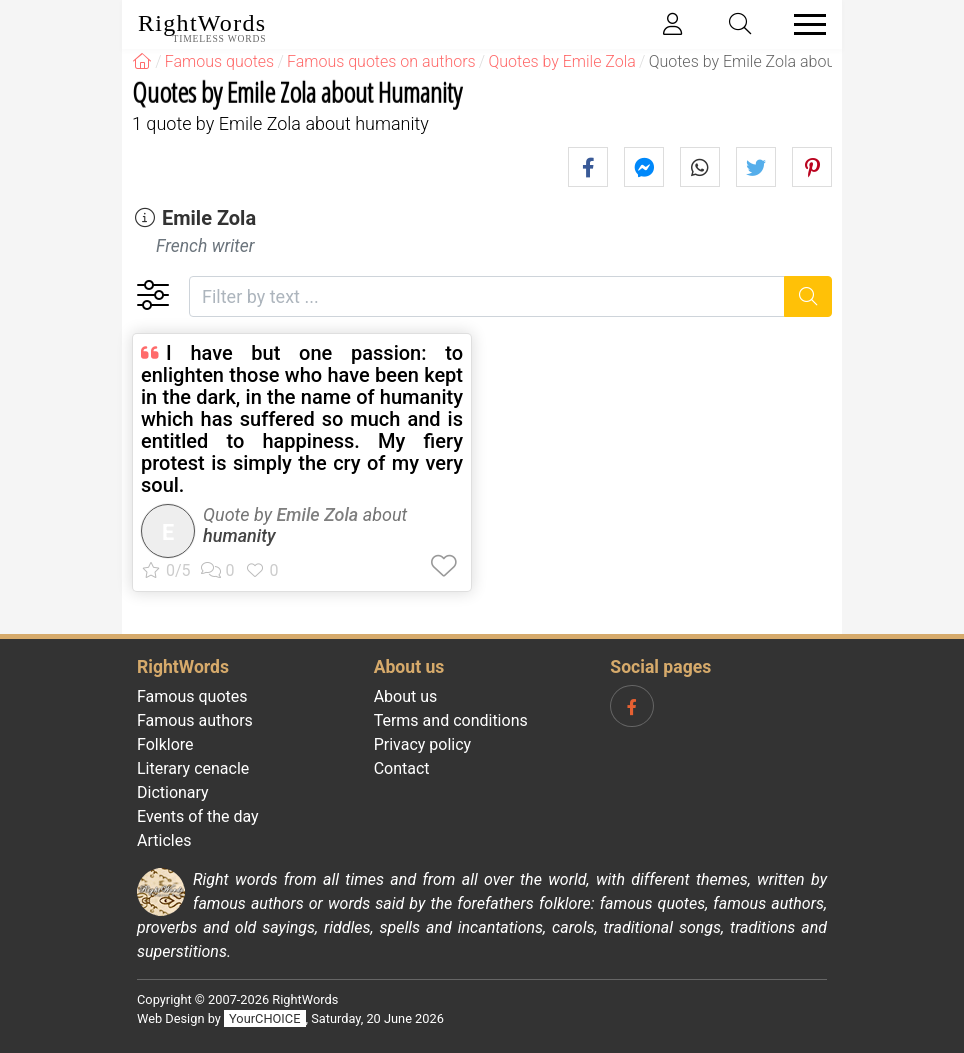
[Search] (808, 296)
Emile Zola (209, 218)
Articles (164, 840)
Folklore (165, 744)
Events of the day (198, 816)
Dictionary (173, 792)
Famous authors (195, 720)
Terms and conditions (451, 720)
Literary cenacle (193, 768)
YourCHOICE (264, 1018)
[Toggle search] (741, 24)
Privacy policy (423, 744)
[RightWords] (142, 61)
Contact (402, 768)
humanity (239, 535)
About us (406, 696)
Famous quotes (192, 696)
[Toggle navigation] (804, 24)
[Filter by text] (487, 296)
